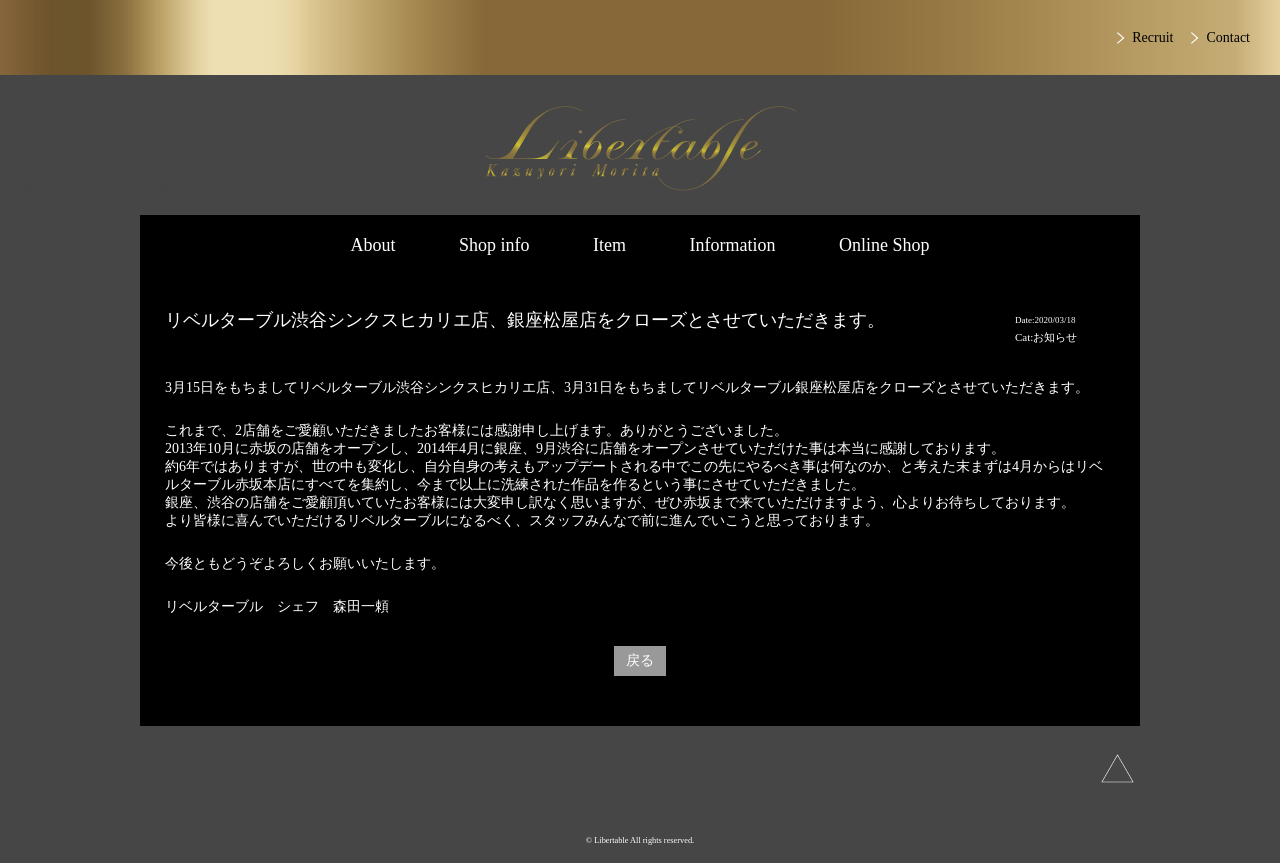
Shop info (494, 245)
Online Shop (884, 245)
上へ (1117, 768)
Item (609, 245)
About (372, 245)
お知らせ (1055, 337)
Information (733, 245)
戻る (640, 660)
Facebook (695, 802)
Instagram (575, 802)
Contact (1228, 37)
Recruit (1152, 37)
